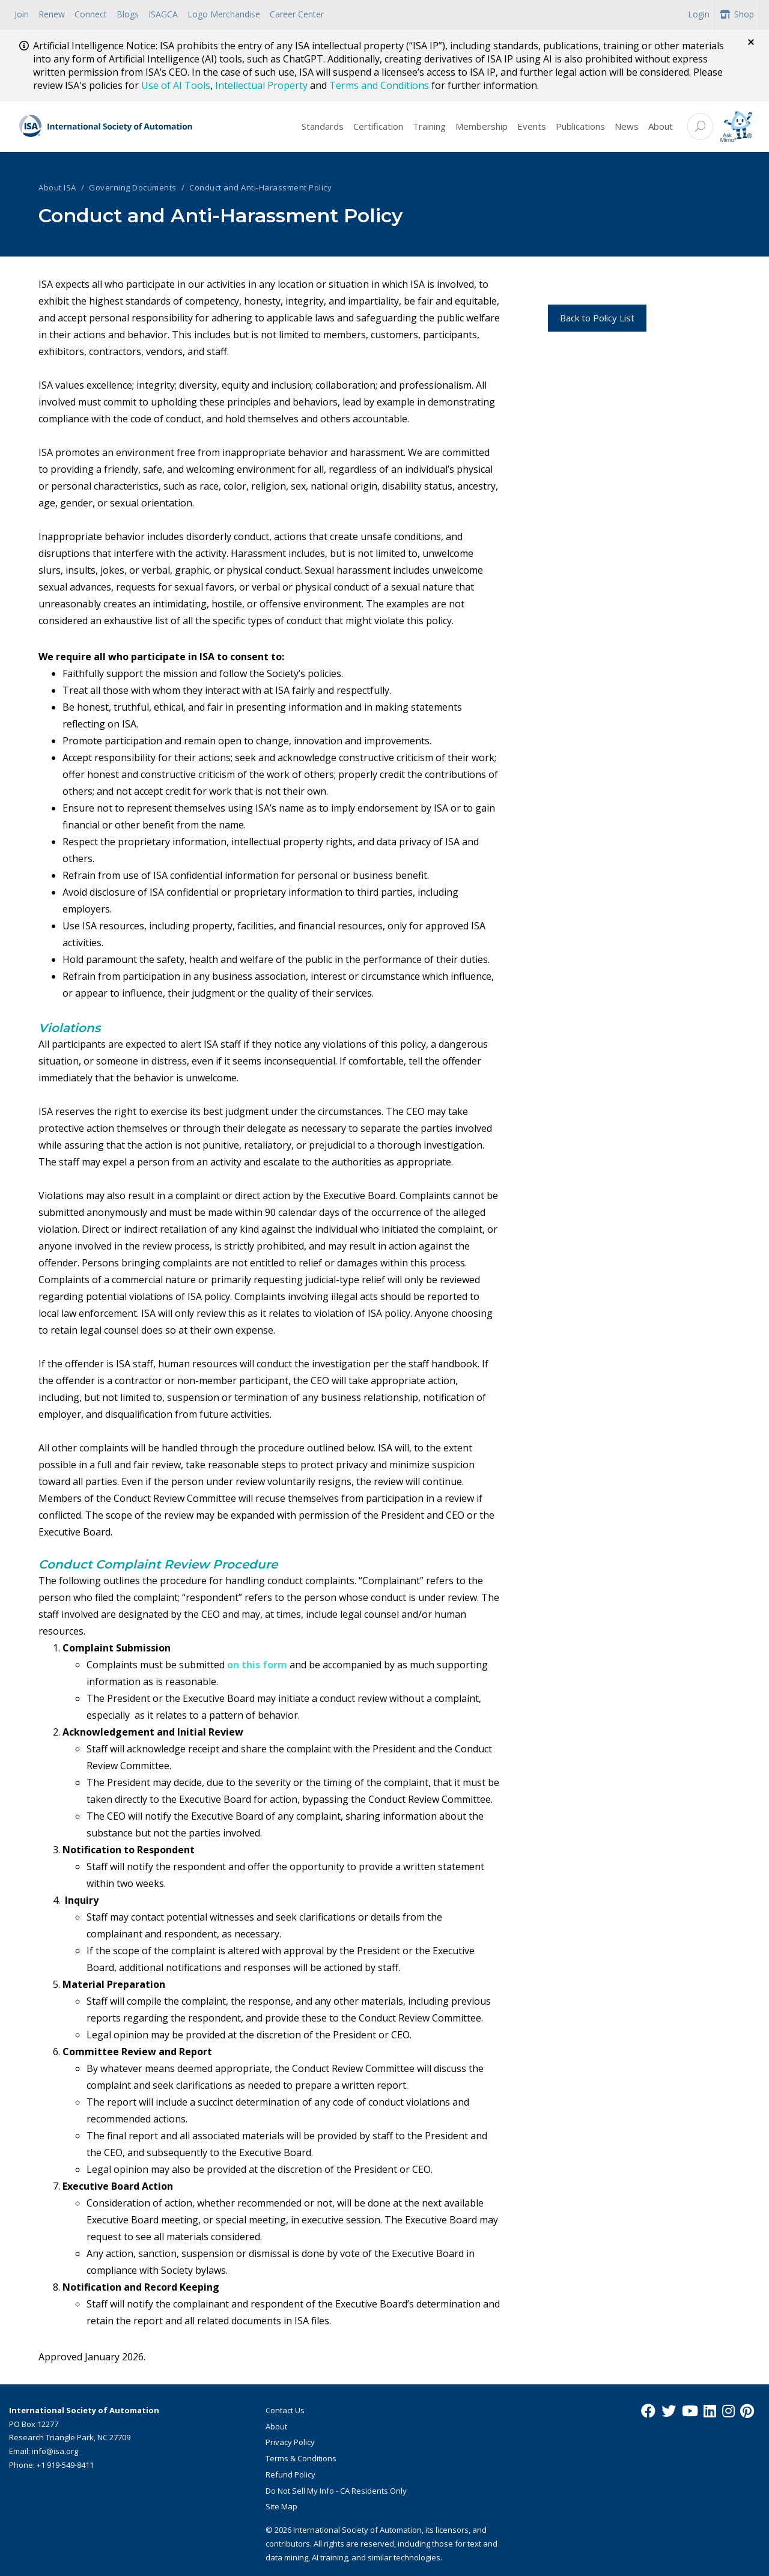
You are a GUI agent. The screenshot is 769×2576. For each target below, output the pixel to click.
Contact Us (285, 2410)
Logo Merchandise (223, 14)
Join (21, 14)
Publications (580, 126)
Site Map (281, 2506)
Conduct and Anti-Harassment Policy (260, 187)
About (660, 126)
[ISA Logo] (106, 127)
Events (531, 126)
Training (429, 126)
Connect (90, 14)
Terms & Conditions (301, 2458)
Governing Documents (133, 187)
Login (699, 14)
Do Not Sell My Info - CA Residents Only (336, 2490)
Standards (323, 126)
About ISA (57, 187)
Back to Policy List (597, 318)
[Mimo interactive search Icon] (736, 126)
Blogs (128, 14)
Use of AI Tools (175, 85)
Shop (737, 14)
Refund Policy (290, 2474)
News (627, 126)
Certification (378, 126)
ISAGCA (163, 14)
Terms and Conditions (379, 85)
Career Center (297, 14)
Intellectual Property (261, 85)
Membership (481, 126)
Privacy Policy (290, 2442)
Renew (51, 14)
